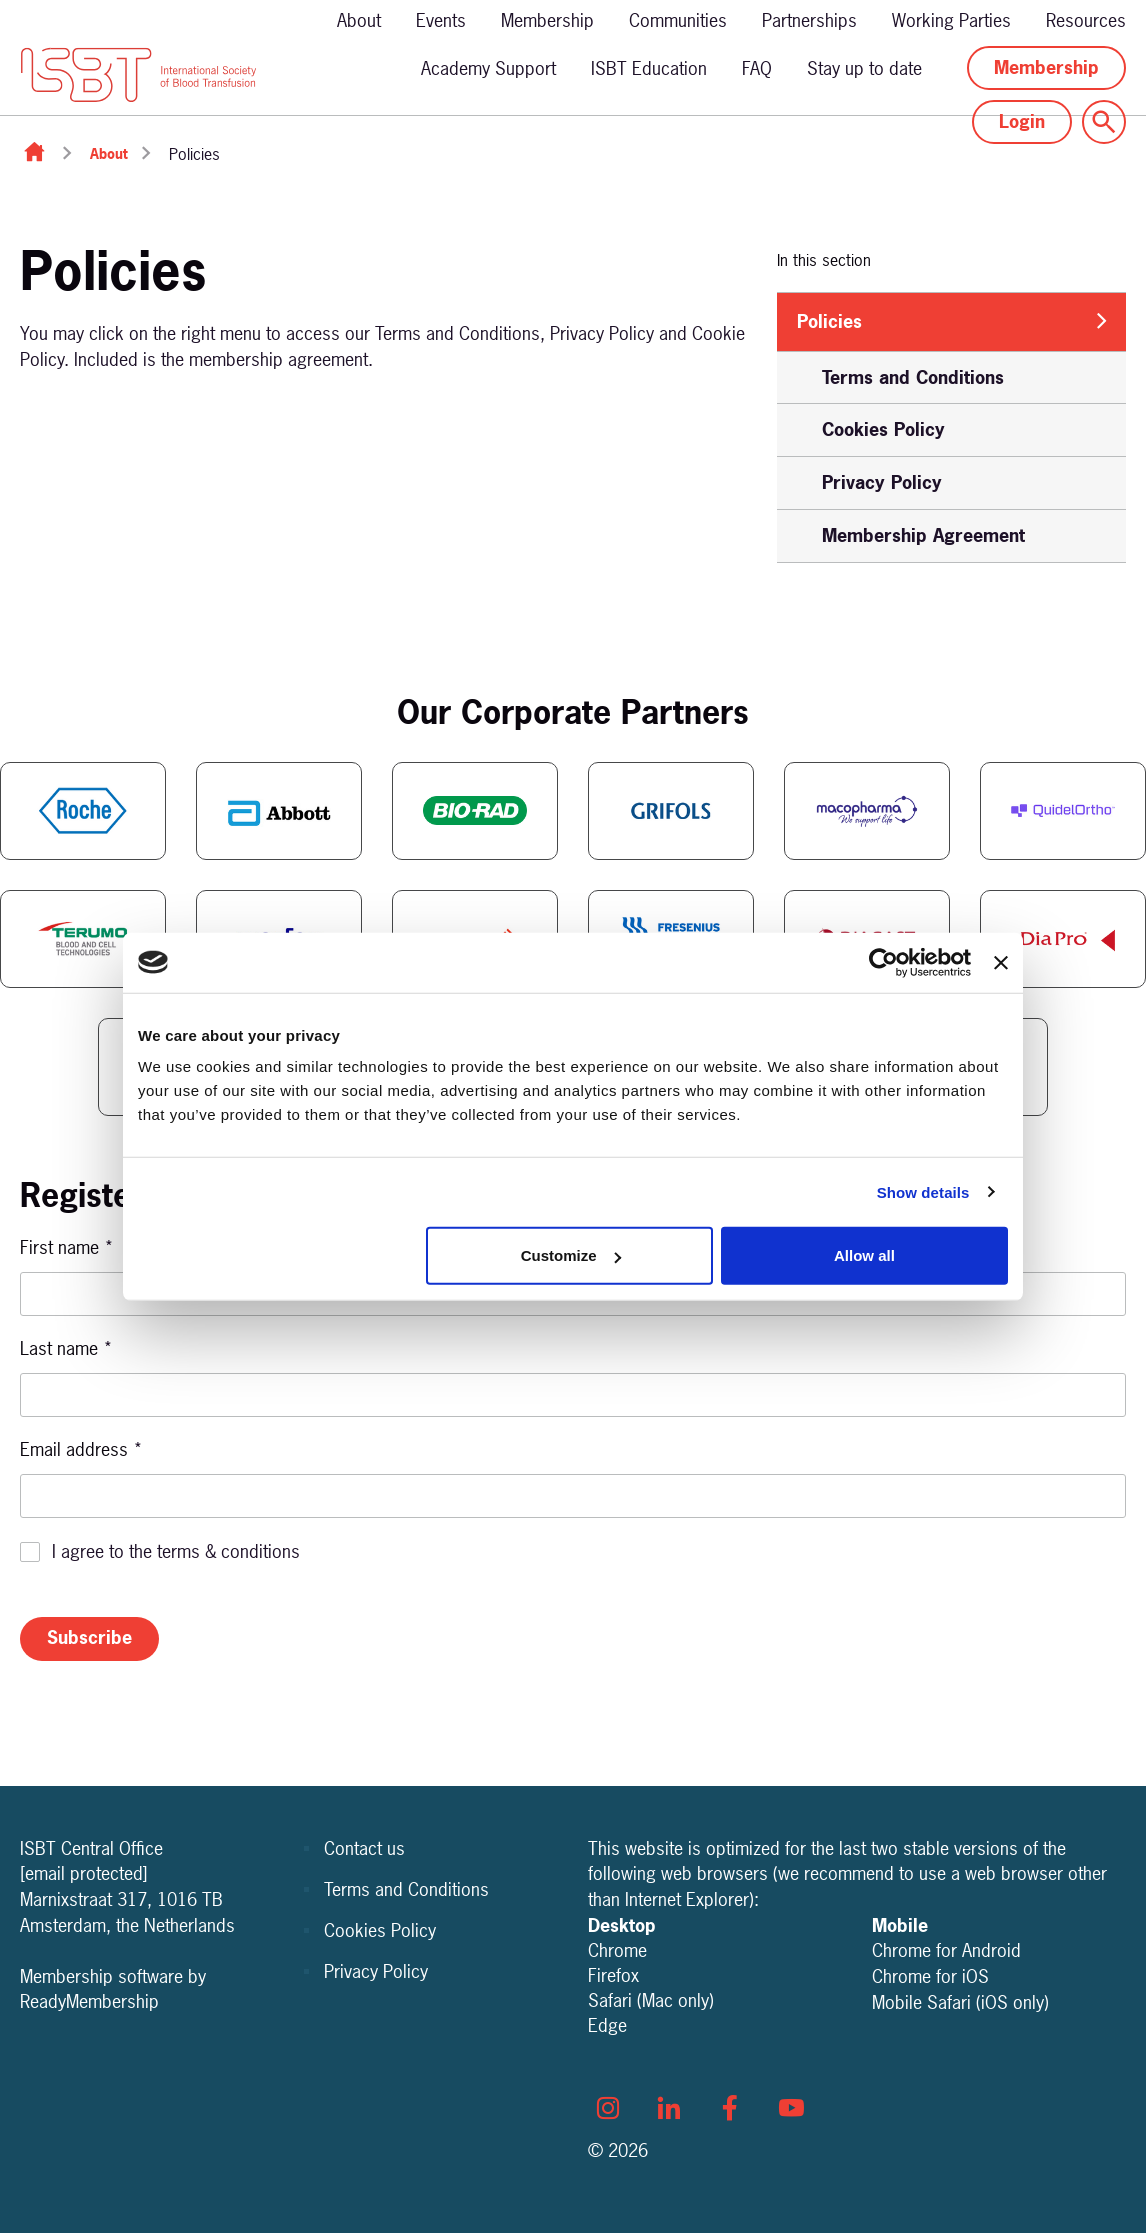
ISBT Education (649, 68)
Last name (66, 1348)
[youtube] (791, 2108)
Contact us (364, 1848)
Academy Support (488, 68)
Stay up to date (864, 68)
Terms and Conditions (406, 1889)
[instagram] (608, 2108)
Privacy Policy (376, 1971)
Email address (81, 1449)
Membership (547, 20)
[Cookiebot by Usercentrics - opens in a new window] (883, 962)
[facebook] (730, 2108)
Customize (571, 1255)
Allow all (864, 1255)
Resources (1086, 20)
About (359, 20)
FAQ (757, 68)
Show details (923, 1191)
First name (67, 1247)
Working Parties (951, 20)
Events (441, 20)
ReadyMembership (89, 2001)
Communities (678, 20)
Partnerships (809, 20)
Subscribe (89, 1637)
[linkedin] (669, 2108)
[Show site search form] (1104, 122)
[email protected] (84, 1873)
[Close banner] (1001, 962)
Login (1022, 121)
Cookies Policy (380, 1930)
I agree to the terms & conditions (176, 1551)
